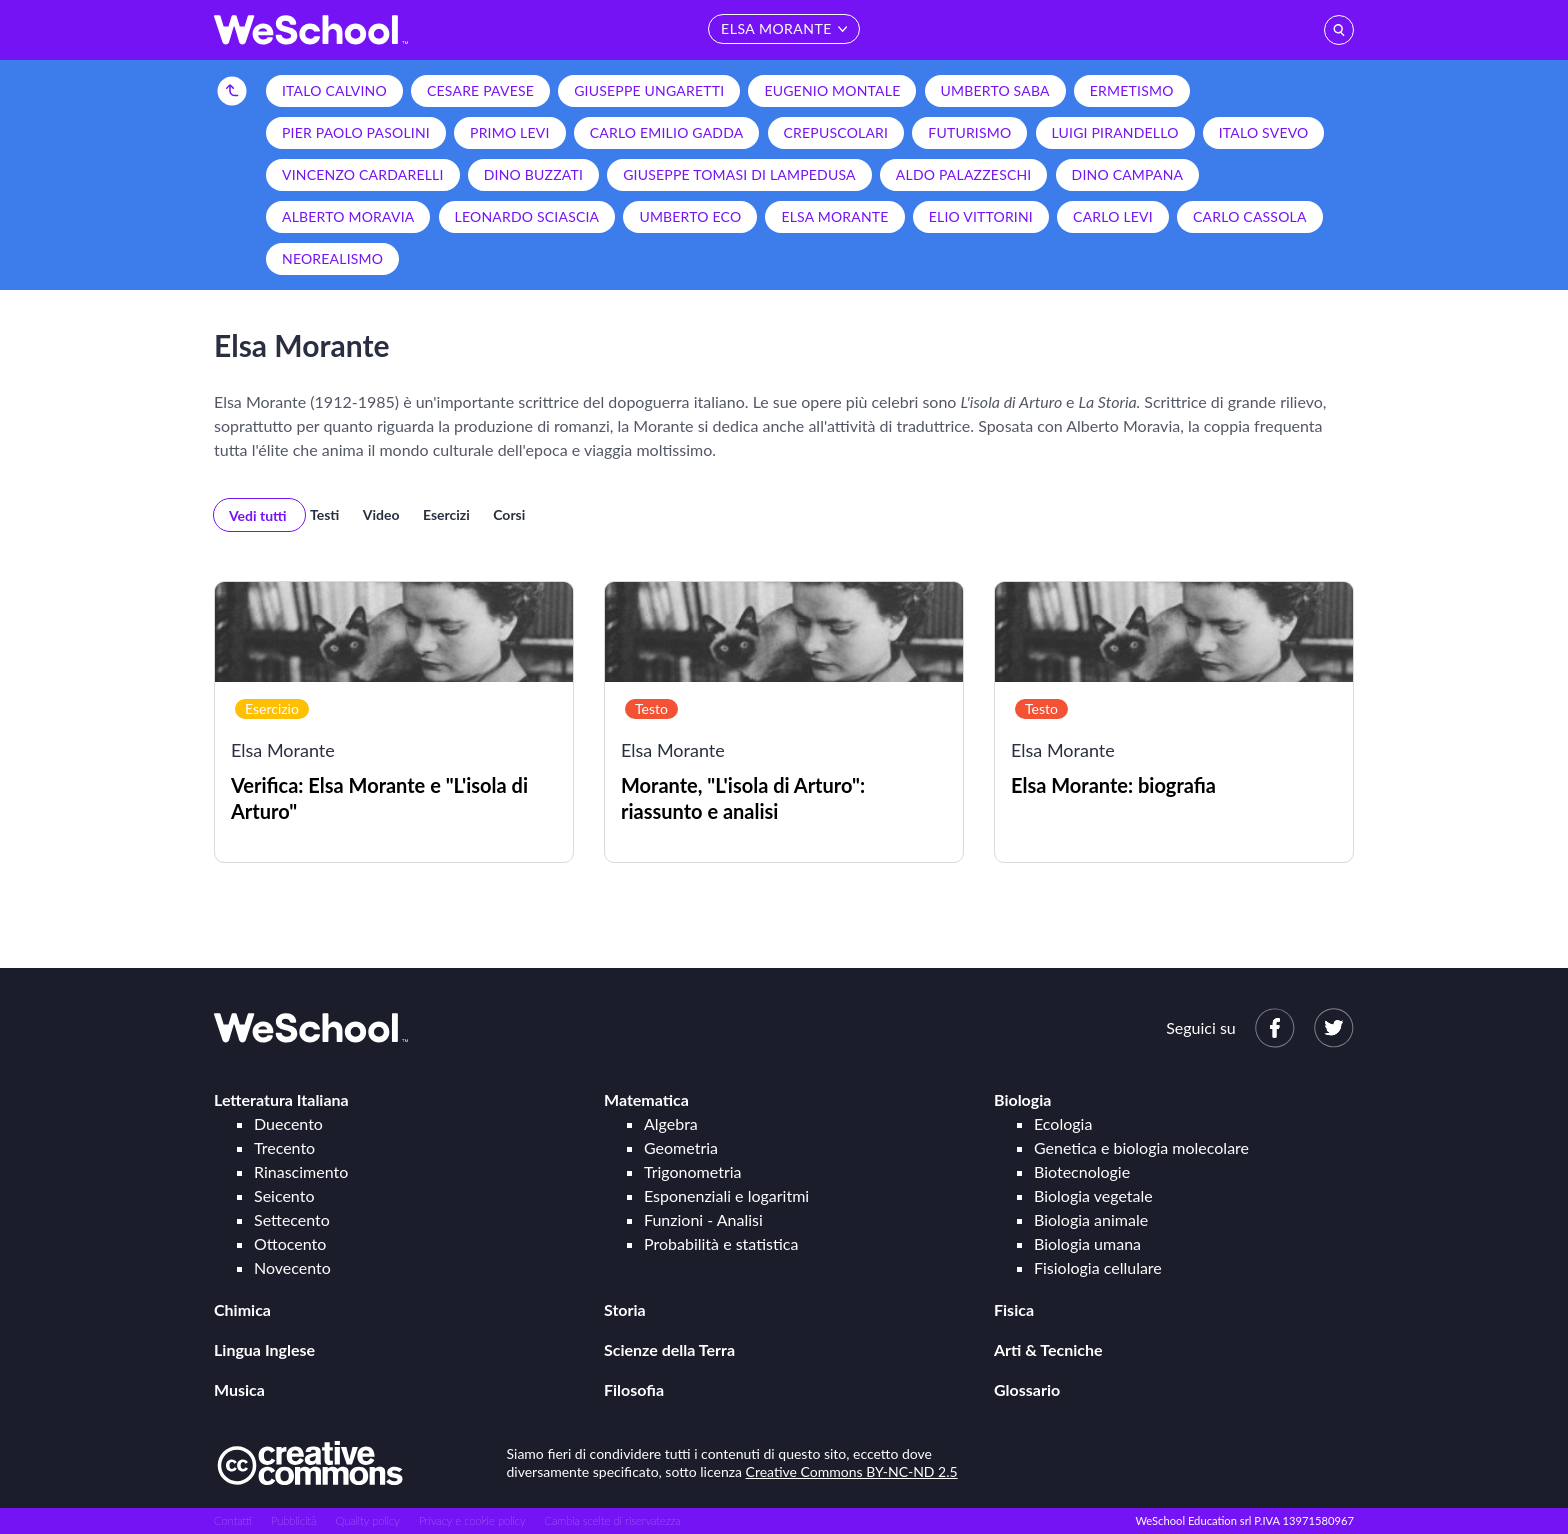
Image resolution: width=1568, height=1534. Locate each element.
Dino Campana (1128, 174)
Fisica (1014, 1309)
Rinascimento (301, 1171)
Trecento (284, 1147)
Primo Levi (510, 132)
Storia (625, 1309)
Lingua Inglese (264, 1349)
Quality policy (367, 1520)
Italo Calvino (334, 90)
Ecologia (1063, 1123)
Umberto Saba (995, 90)
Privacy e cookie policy (472, 1520)
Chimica (242, 1309)
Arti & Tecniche (1048, 1349)
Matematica (646, 1099)
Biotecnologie (1082, 1171)
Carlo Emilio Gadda (667, 132)
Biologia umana (1087, 1243)
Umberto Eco (690, 216)
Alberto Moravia (348, 216)
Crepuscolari (836, 132)
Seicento (284, 1195)
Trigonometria (693, 1171)
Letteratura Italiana (281, 1099)
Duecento (288, 1123)
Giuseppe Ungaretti (649, 90)
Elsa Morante (834, 216)
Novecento (292, 1267)
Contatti (233, 1520)
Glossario (1027, 1389)
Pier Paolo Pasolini (356, 132)
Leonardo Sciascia (527, 216)
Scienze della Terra (669, 1349)
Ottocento (290, 1243)
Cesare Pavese (480, 90)
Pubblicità (294, 1520)
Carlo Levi (1113, 216)
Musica (239, 1389)
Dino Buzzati (533, 174)
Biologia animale (1091, 1219)
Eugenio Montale (832, 90)
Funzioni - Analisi (703, 1219)
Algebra (671, 1123)
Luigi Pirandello (1115, 132)
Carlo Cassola (1250, 216)
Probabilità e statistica (721, 1243)
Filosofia (634, 1389)
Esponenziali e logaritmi (726, 1195)
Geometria (681, 1147)
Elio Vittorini (981, 216)
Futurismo (969, 132)
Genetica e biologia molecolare (1141, 1147)
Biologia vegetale (1093, 1195)
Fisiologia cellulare (1098, 1267)
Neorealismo (332, 258)
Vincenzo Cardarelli (363, 174)
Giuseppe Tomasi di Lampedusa (739, 174)
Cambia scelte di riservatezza (612, 1520)
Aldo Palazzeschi (964, 174)
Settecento (292, 1219)
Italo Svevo (1264, 132)
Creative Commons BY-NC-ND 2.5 (852, 1471)
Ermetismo (1132, 90)
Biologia (1022, 1099)
